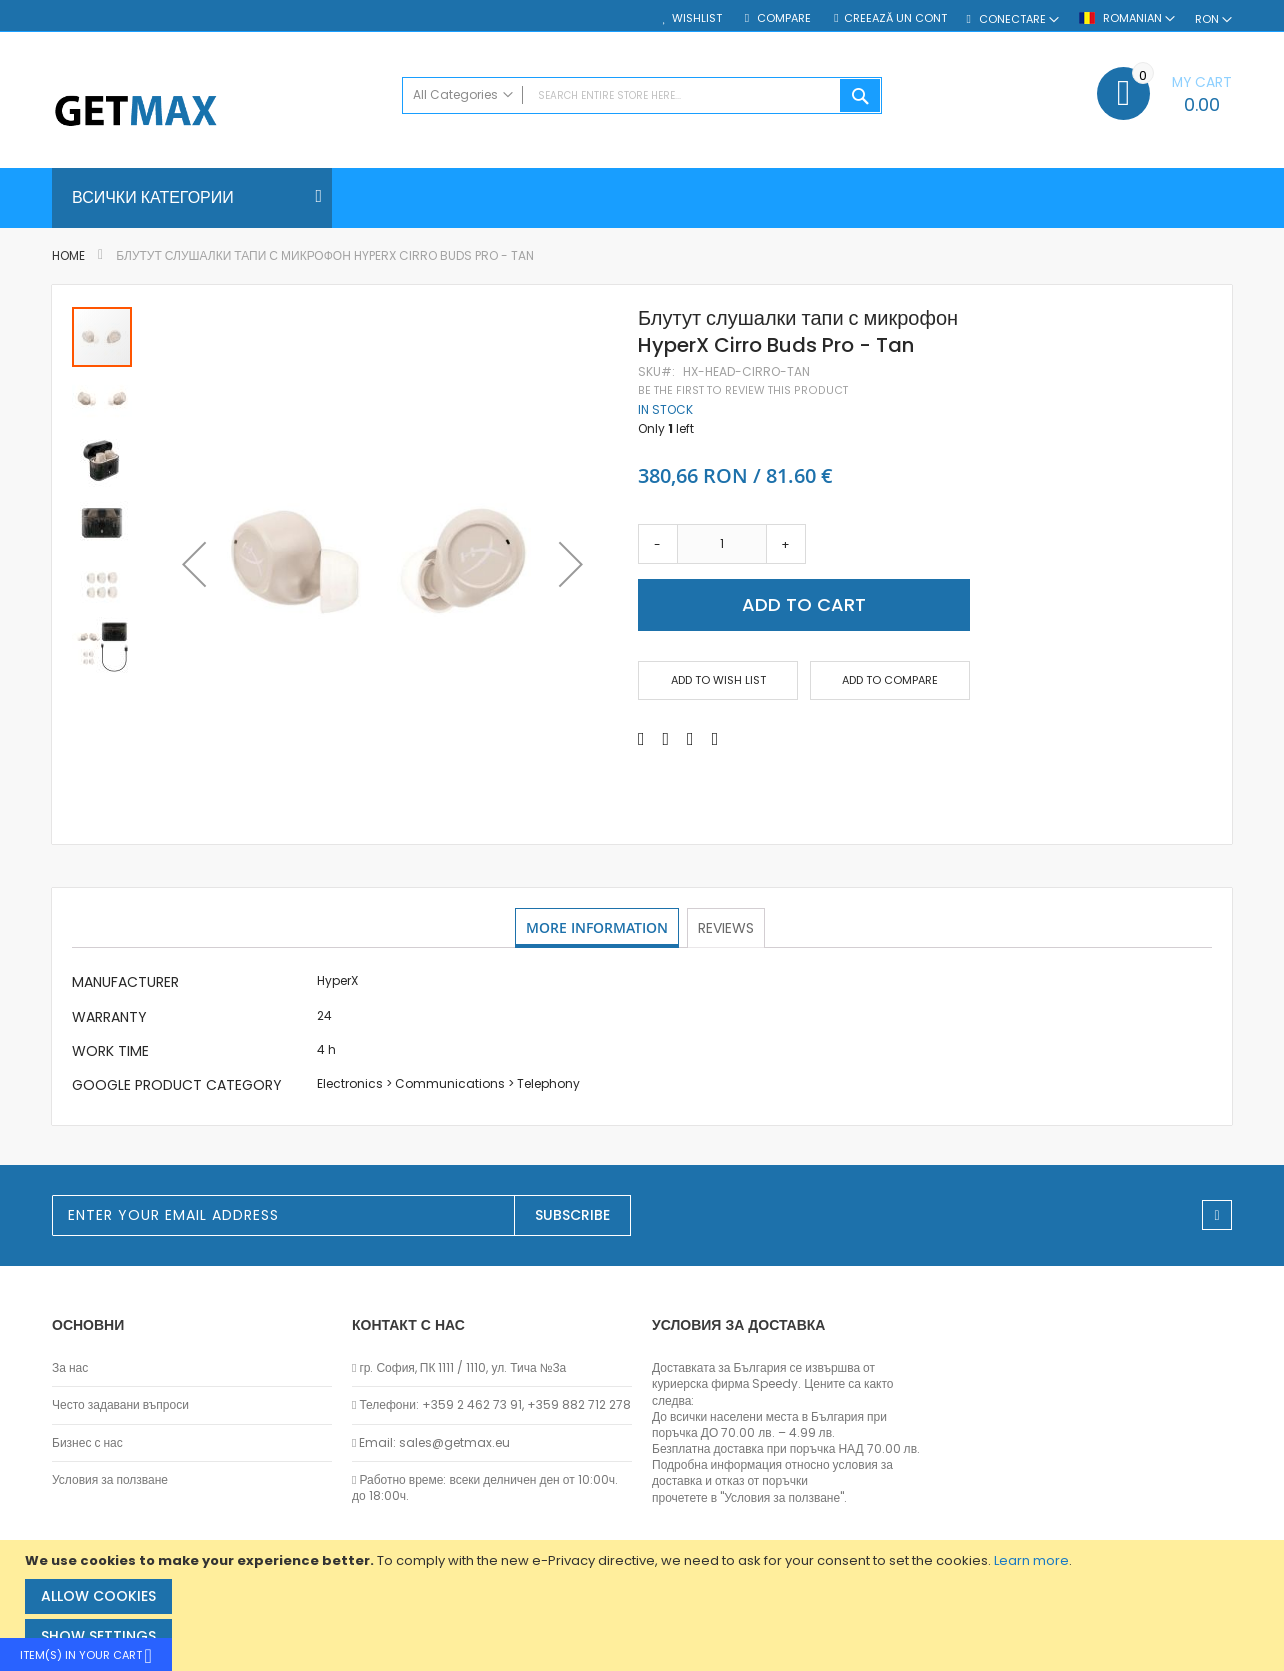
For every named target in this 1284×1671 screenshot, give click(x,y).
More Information (597, 927)
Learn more (1031, 1560)
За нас (70, 1368)
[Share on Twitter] (666, 739)
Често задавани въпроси (120, 1405)
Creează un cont (895, 18)
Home (68, 255)
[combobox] (642, 95)
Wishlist (697, 18)
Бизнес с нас (87, 1443)
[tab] (597, 928)
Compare (782, 18)
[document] (644, 1605)
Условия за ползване (110, 1480)
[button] (194, 564)
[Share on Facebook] (641, 739)
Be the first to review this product (743, 390)
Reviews (728, 927)
